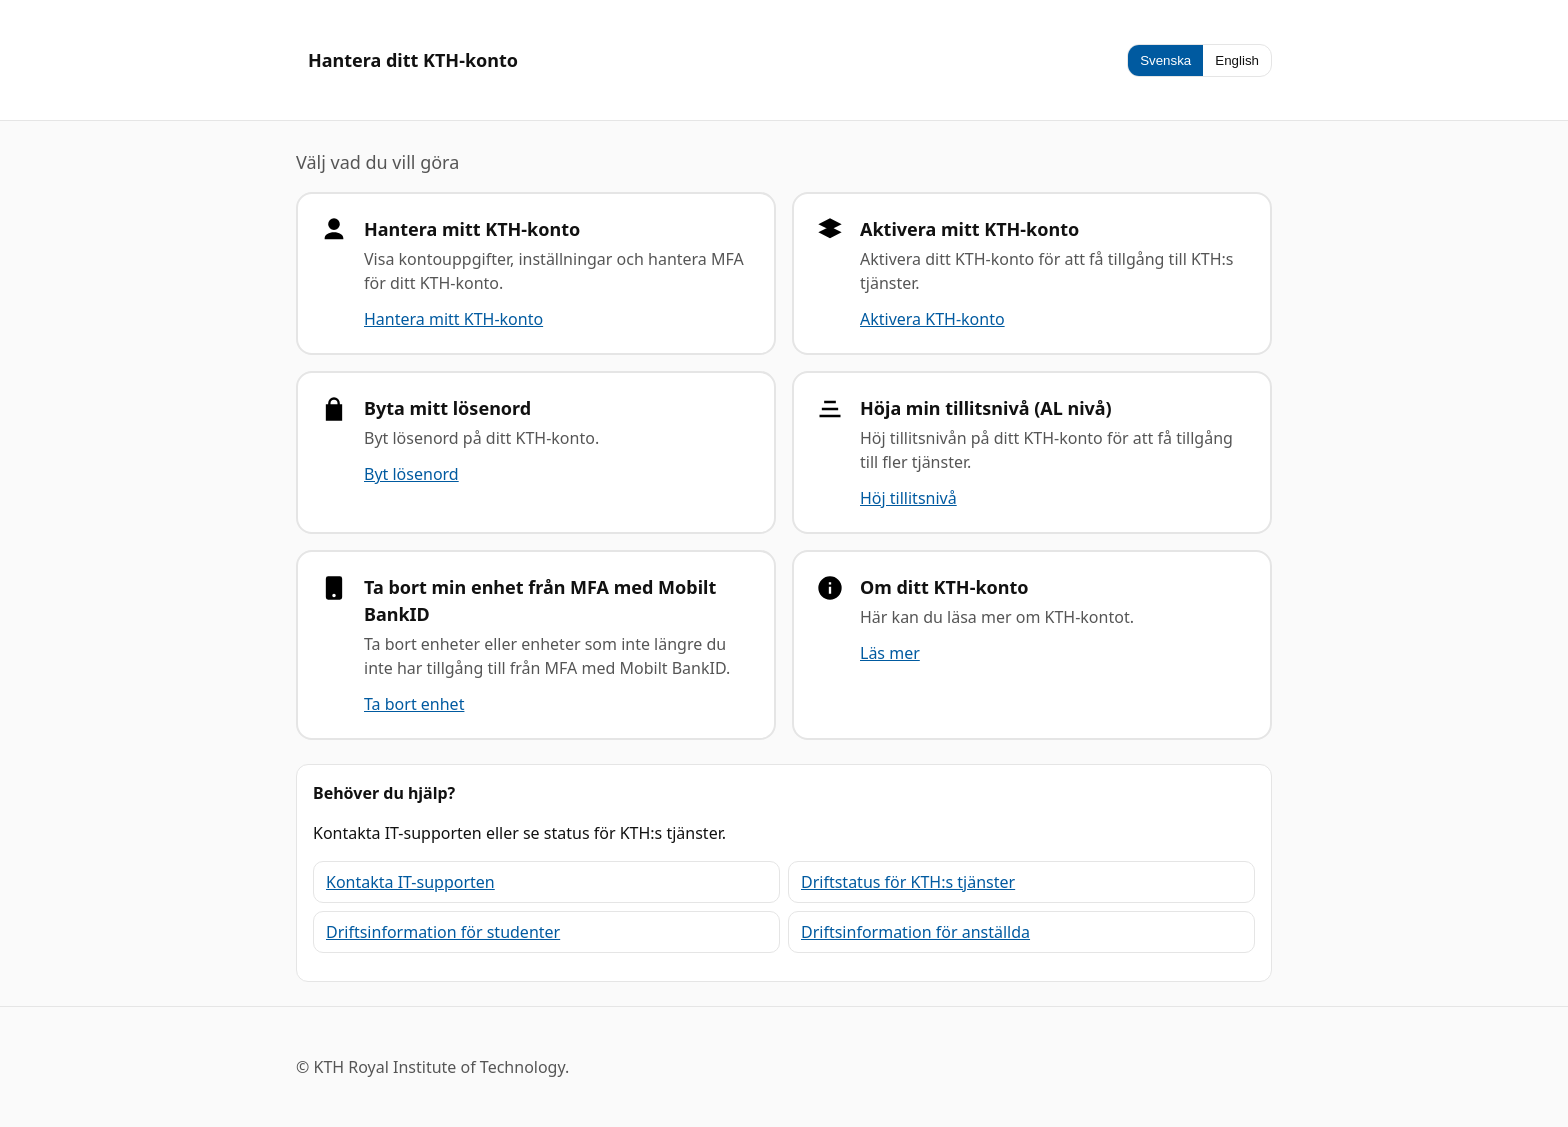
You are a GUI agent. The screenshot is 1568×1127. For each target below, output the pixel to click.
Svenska (1165, 60)
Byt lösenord (411, 474)
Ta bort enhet (414, 704)
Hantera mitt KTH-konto (453, 319)
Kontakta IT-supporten (410, 882)
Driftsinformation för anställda (915, 932)
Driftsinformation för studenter (443, 932)
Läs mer (890, 653)
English (1237, 60)
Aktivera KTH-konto (932, 319)
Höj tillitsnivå (908, 498)
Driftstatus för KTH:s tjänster (908, 882)
